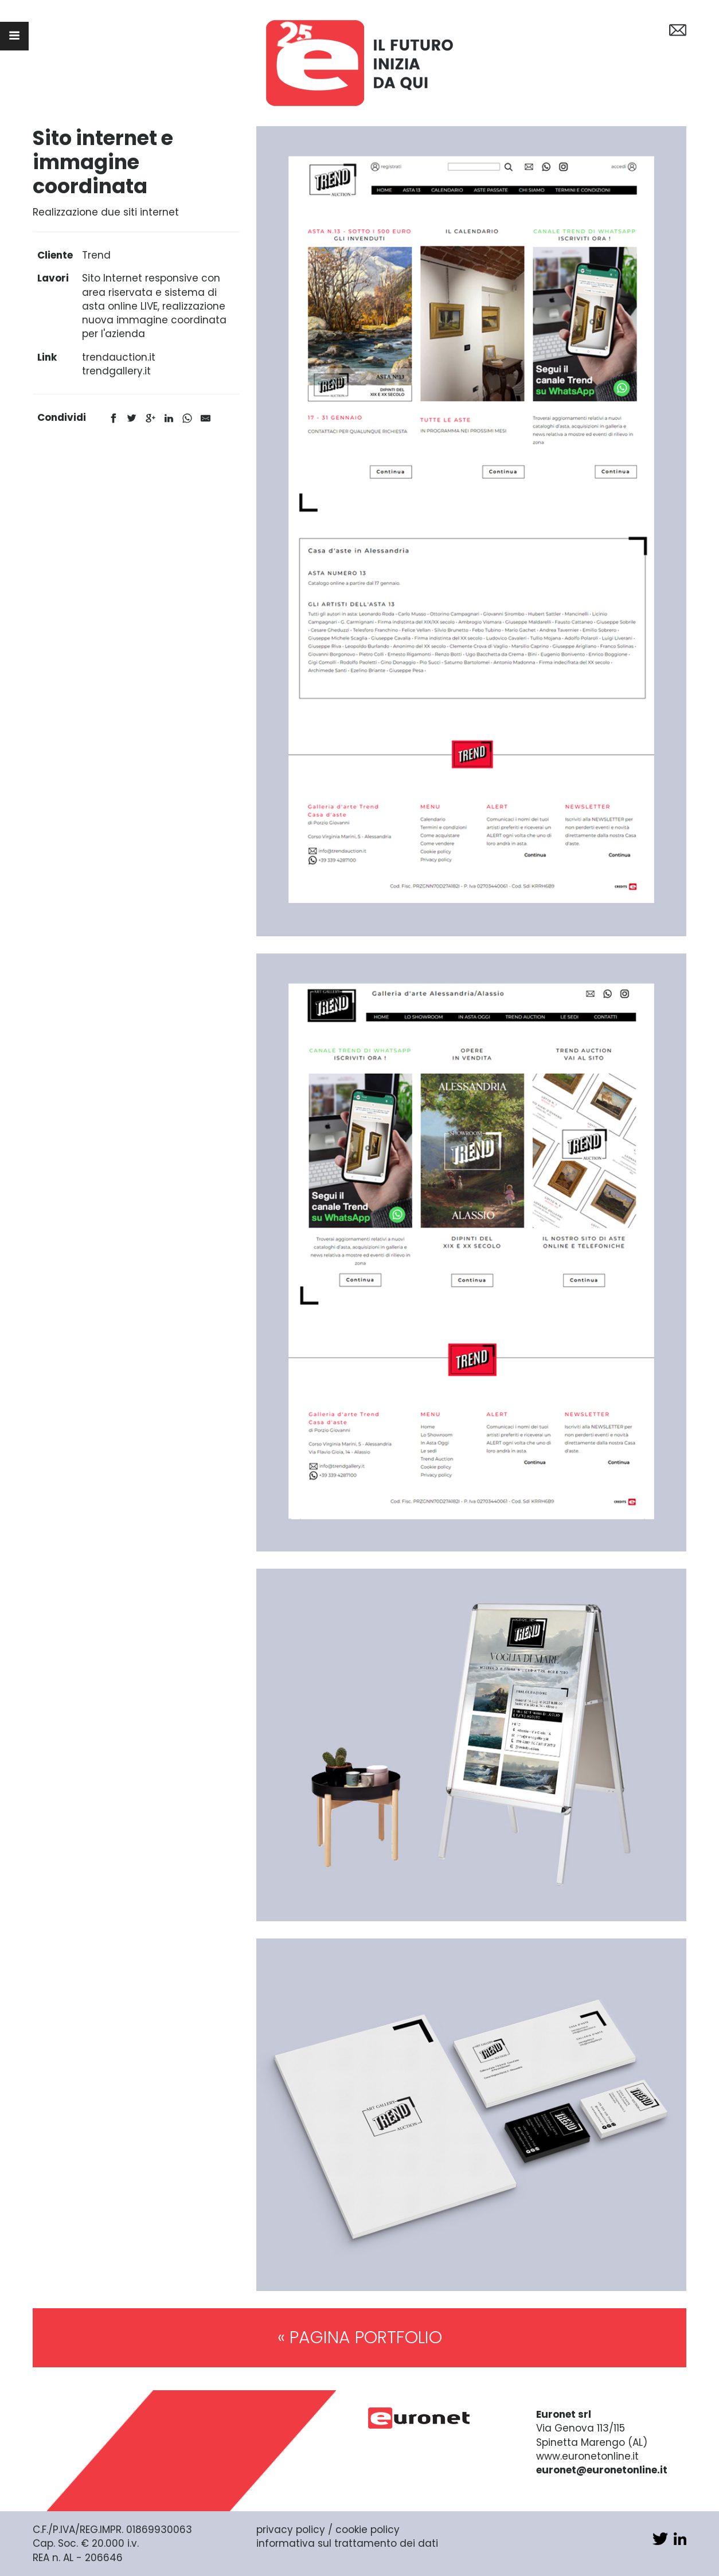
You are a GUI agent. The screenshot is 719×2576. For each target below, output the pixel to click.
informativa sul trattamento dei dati (347, 2543)
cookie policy (367, 2529)
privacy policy (290, 2529)
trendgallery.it (116, 371)
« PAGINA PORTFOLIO (360, 2337)
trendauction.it (118, 357)
